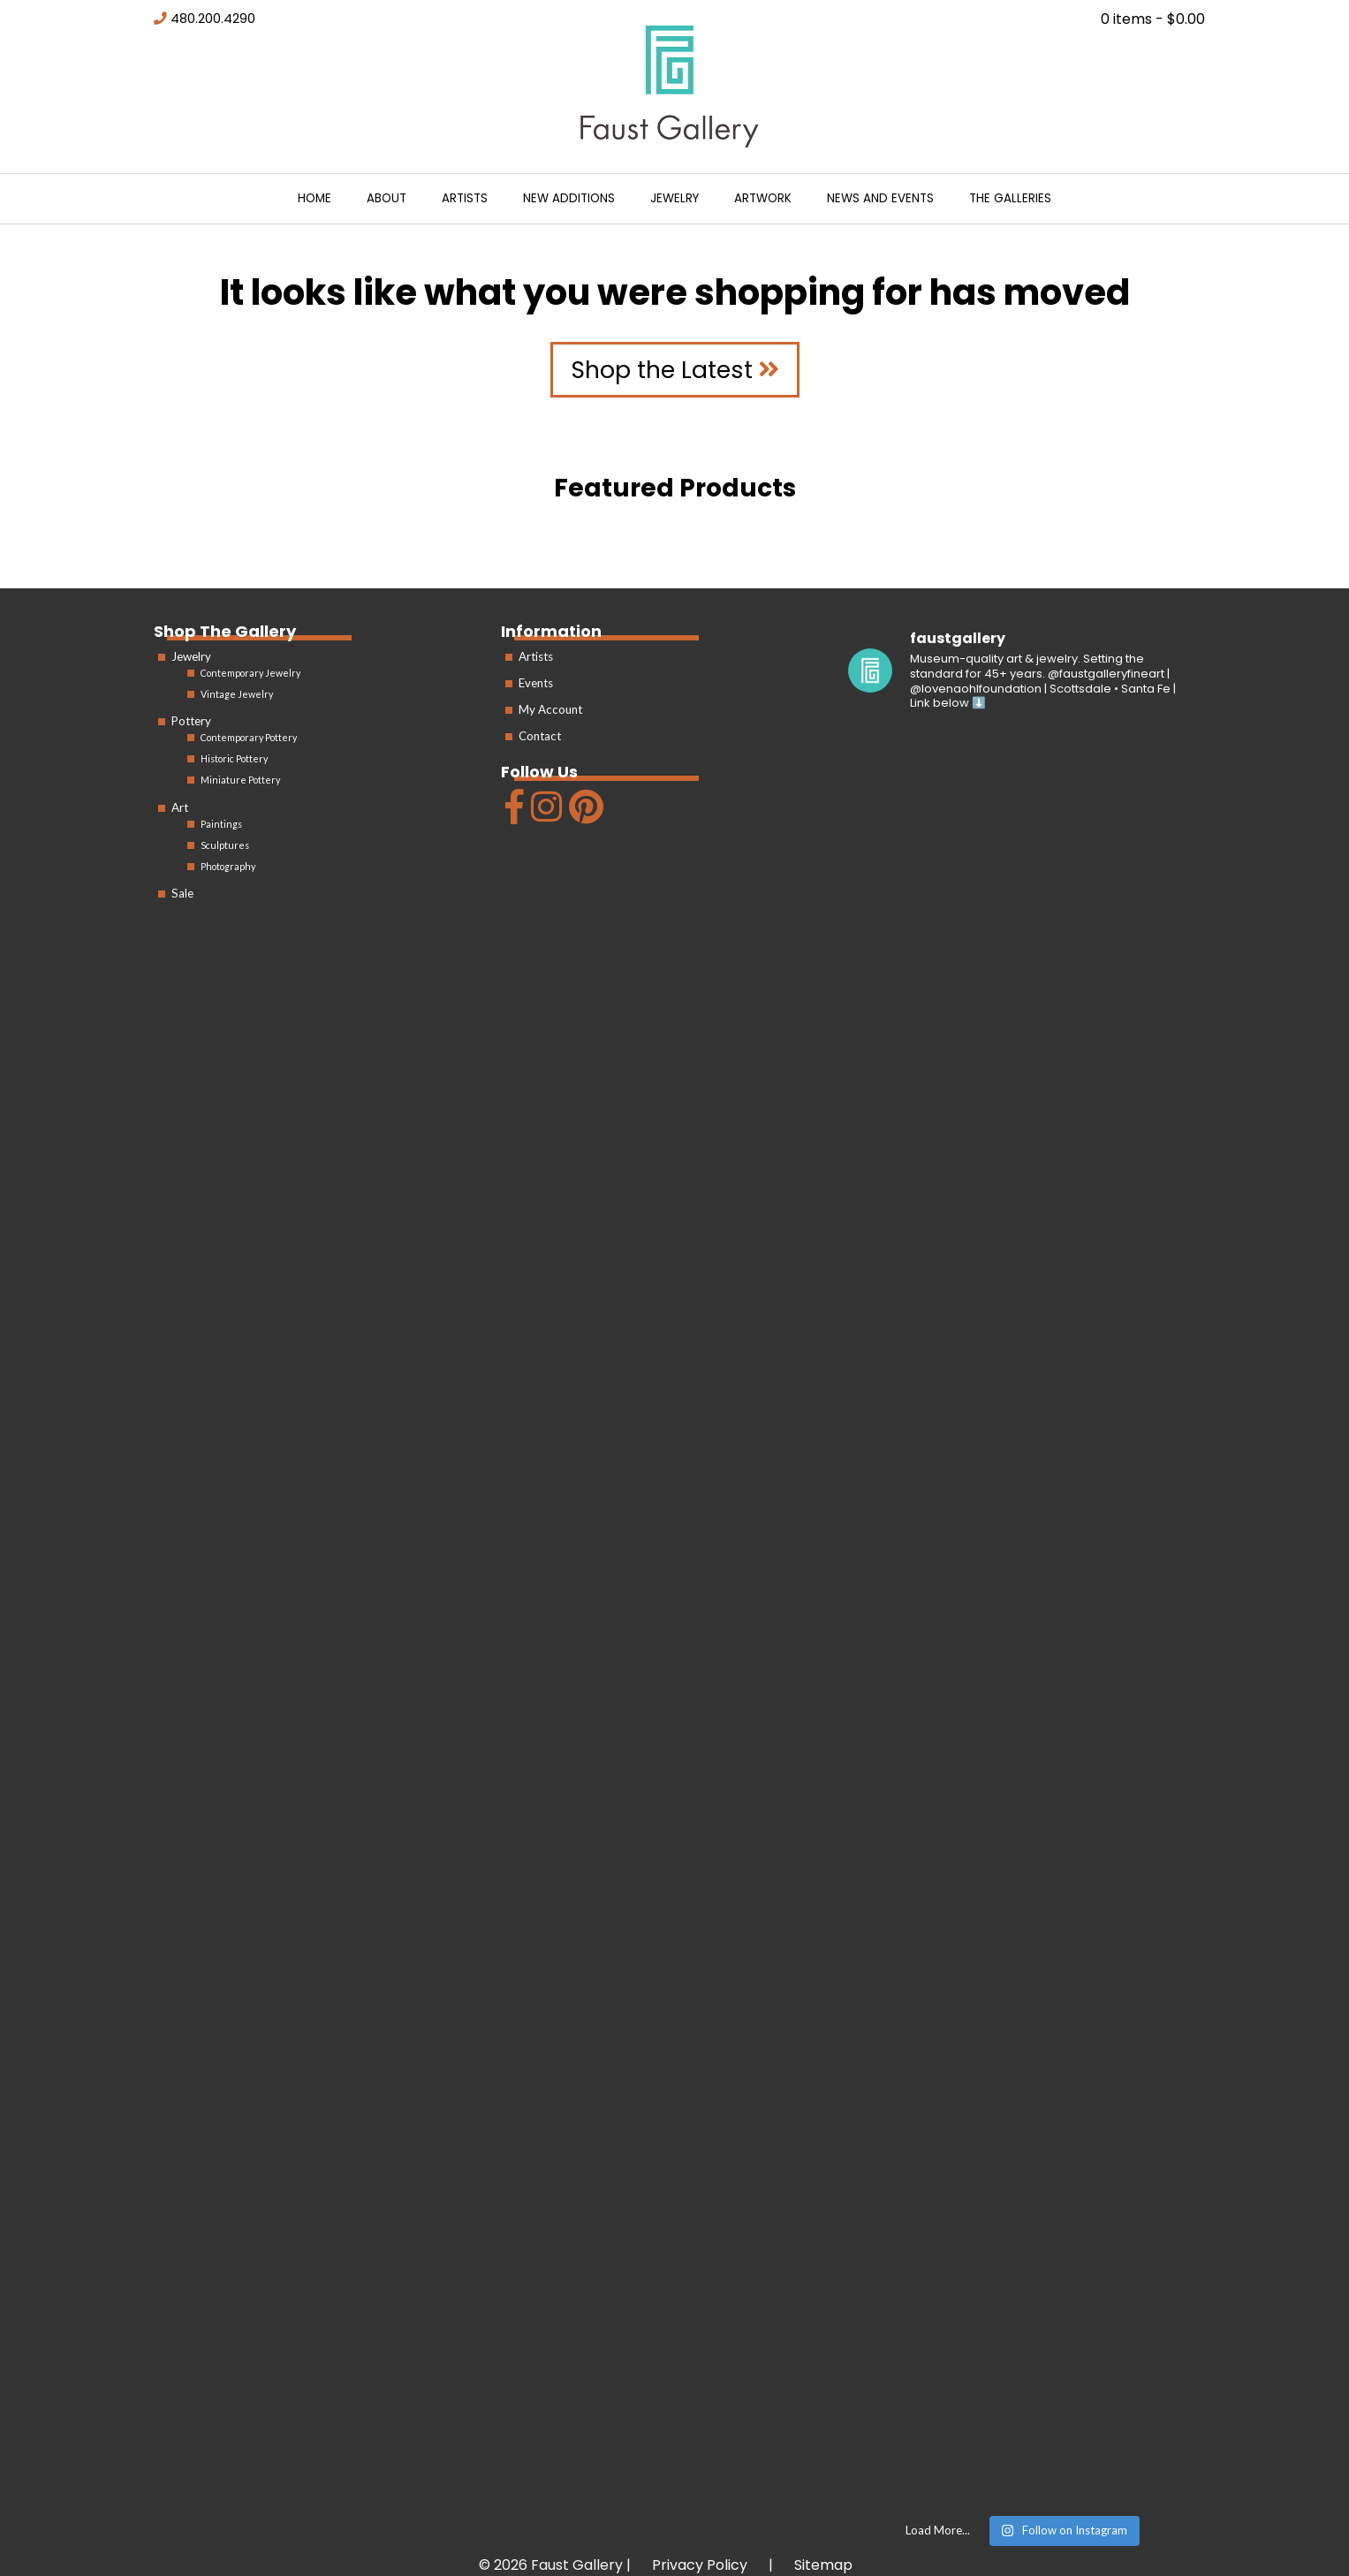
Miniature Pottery (240, 779)
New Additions (569, 198)
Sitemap (823, 2565)
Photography (228, 866)
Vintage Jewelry (237, 694)
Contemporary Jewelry (250, 672)
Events (536, 683)
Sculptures (225, 845)
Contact (540, 736)
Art (179, 807)
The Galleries (1010, 198)
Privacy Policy (699, 2565)
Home (314, 198)
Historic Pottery (234, 758)
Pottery (191, 721)
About (386, 198)
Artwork (763, 198)
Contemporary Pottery (249, 737)
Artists (465, 198)
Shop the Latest (675, 369)
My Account (550, 709)
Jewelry (674, 198)
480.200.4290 (213, 18)
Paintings (221, 824)
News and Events (880, 198)
